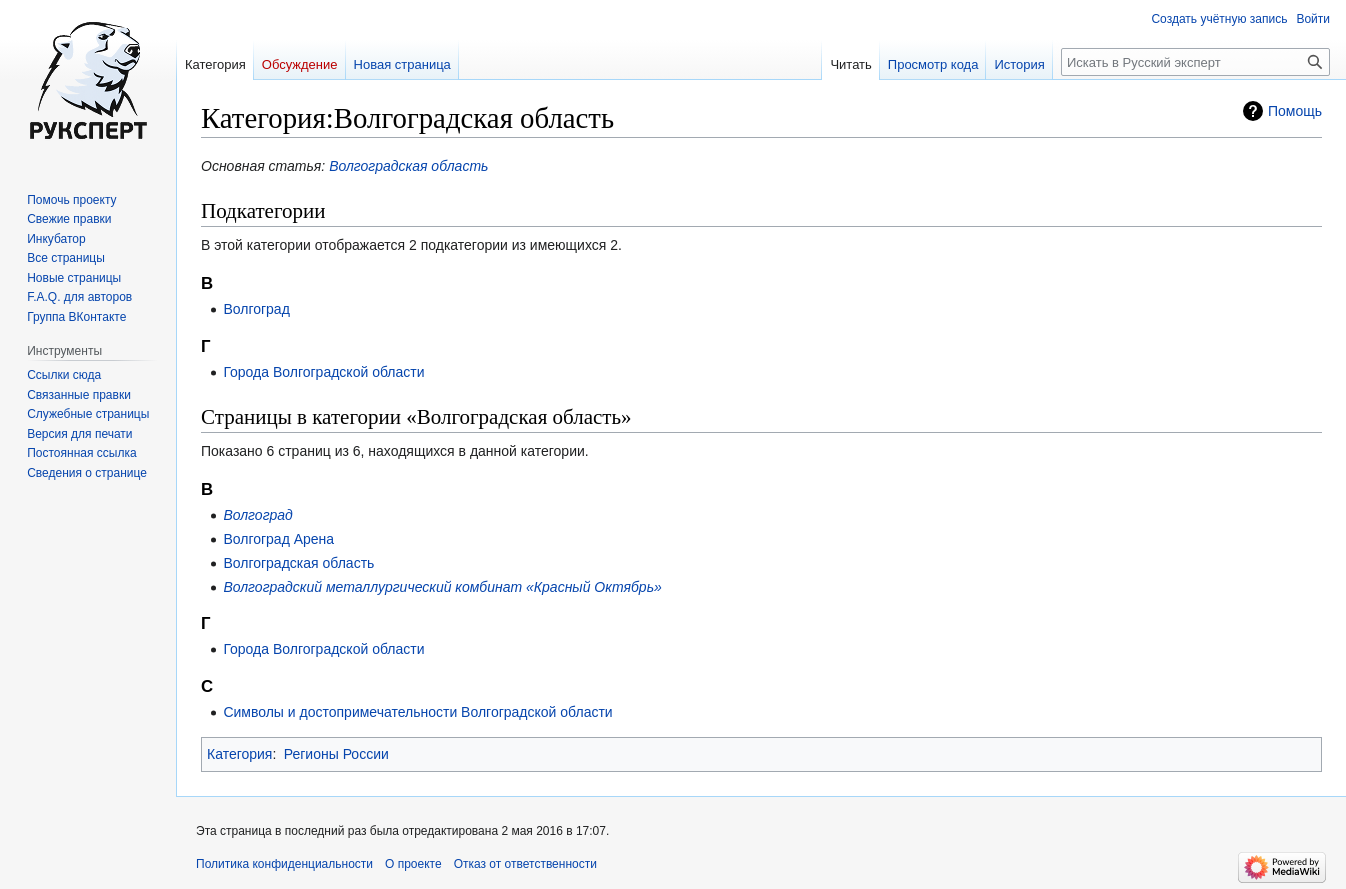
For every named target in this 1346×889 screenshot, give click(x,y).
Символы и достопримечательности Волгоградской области (417, 712)
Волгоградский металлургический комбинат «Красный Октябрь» (442, 587)
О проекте (413, 864)
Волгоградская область (408, 166)
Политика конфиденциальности (284, 864)
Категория (239, 754)
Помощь (1295, 111)
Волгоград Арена (278, 539)
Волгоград (256, 309)
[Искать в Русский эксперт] (1195, 62)
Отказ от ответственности (525, 864)
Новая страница (402, 64)
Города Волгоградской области (323, 372)
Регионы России (336, 754)
